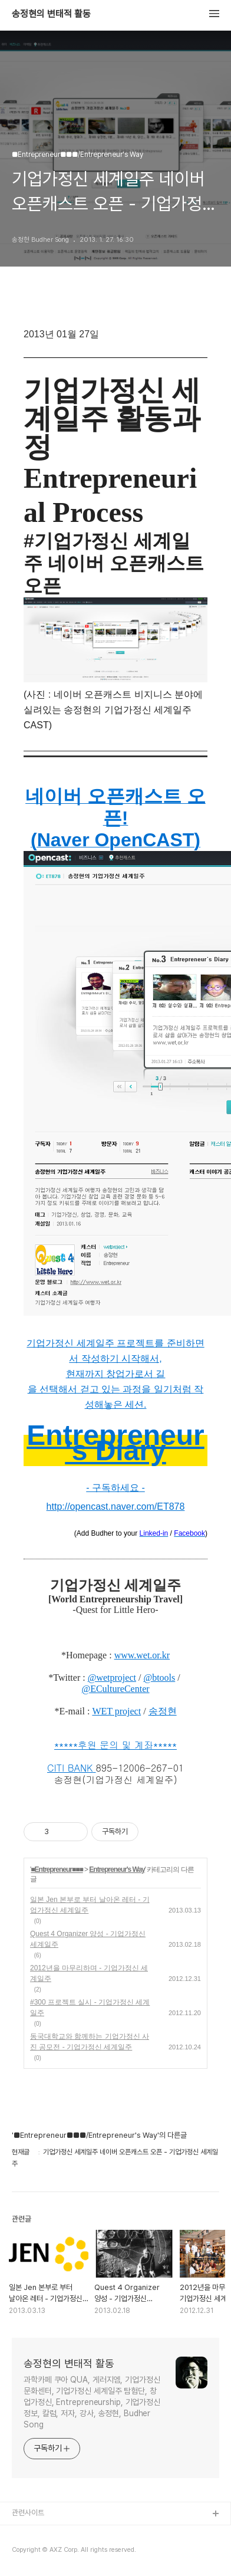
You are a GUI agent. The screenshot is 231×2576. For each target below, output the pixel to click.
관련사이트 (28, 2512)
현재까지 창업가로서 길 (116, 1374)
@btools (159, 1678)
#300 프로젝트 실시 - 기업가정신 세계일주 (90, 2007)
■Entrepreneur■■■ (56, 1869)
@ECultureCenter (115, 1689)
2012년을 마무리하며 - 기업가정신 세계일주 (89, 1973)
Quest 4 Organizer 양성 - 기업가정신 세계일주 (88, 1939)
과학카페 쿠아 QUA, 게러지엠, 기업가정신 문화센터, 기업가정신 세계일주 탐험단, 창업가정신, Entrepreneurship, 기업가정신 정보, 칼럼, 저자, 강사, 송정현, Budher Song (92, 2402)
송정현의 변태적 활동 (51, 14)
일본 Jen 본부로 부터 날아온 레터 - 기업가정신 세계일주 (90, 1904)
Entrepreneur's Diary (115, 1443)
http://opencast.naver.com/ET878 (116, 1506)
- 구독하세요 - (115, 1488)
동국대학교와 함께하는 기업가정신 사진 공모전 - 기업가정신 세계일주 (89, 2041)
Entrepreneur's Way (116, 1869)
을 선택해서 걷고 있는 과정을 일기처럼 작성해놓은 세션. (116, 1396)
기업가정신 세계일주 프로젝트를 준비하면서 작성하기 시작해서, (115, 1350)
